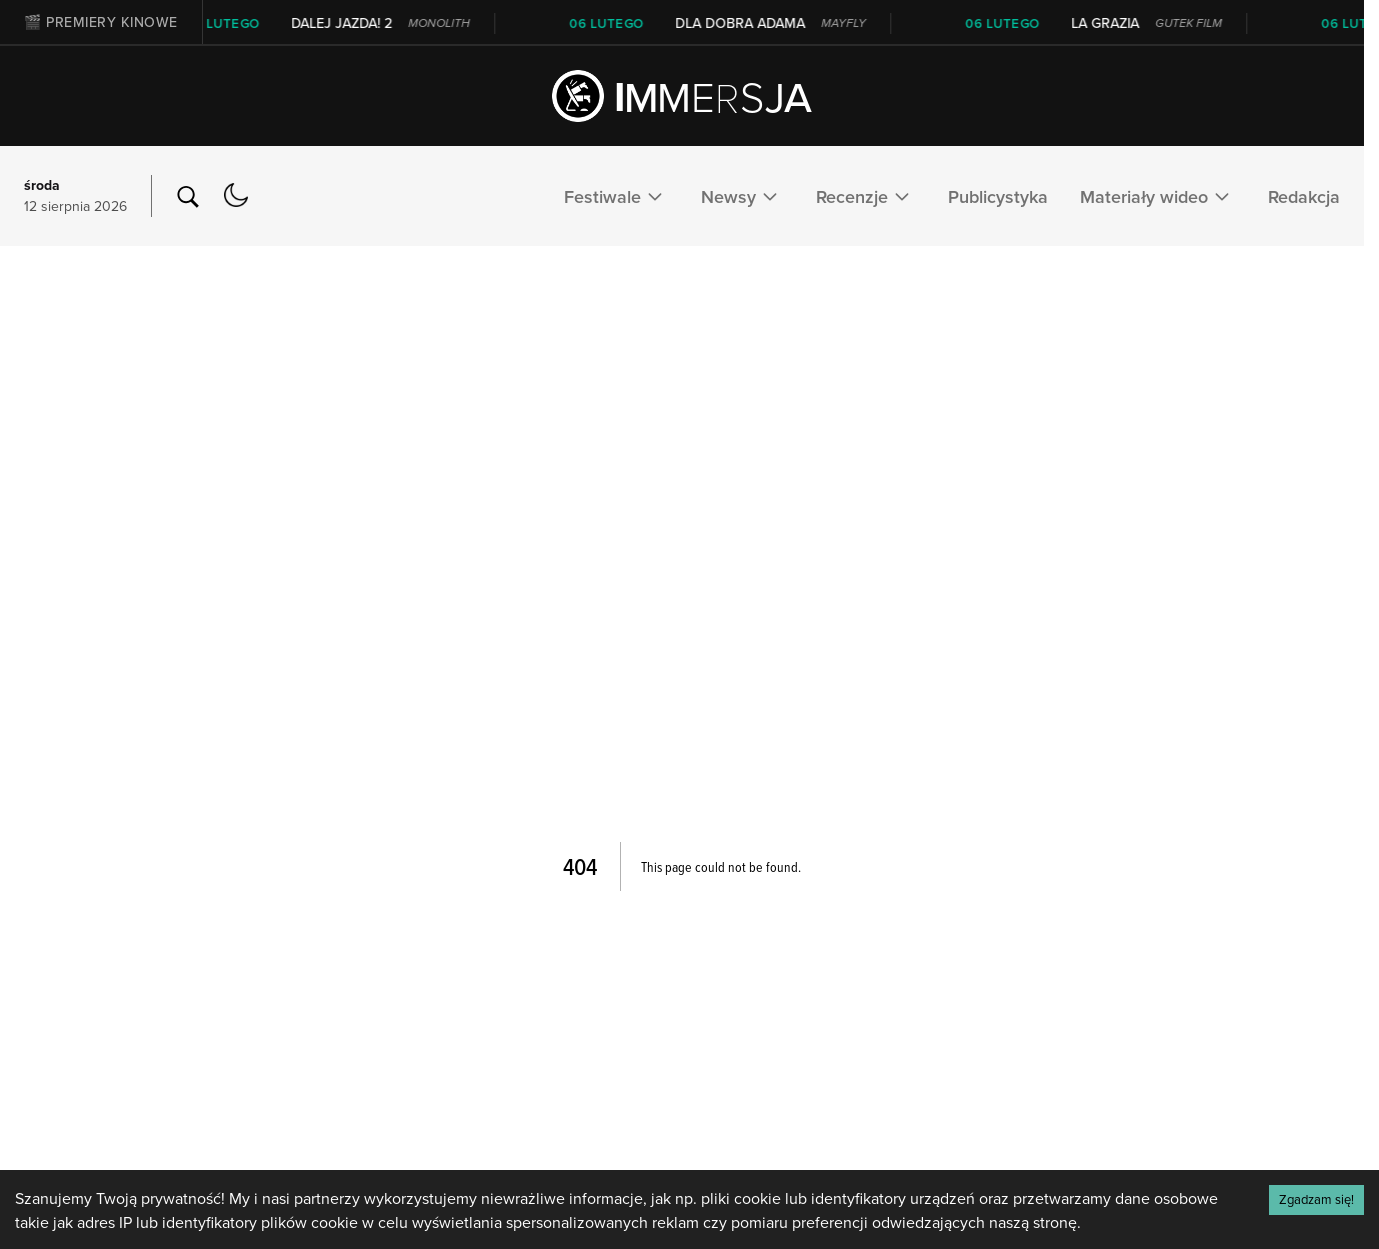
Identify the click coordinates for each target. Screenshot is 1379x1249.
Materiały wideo (1158, 196)
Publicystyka (998, 196)
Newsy (742, 196)
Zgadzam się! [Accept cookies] (1316, 1199)
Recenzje (866, 196)
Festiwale (616, 196)
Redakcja (1304, 196)
